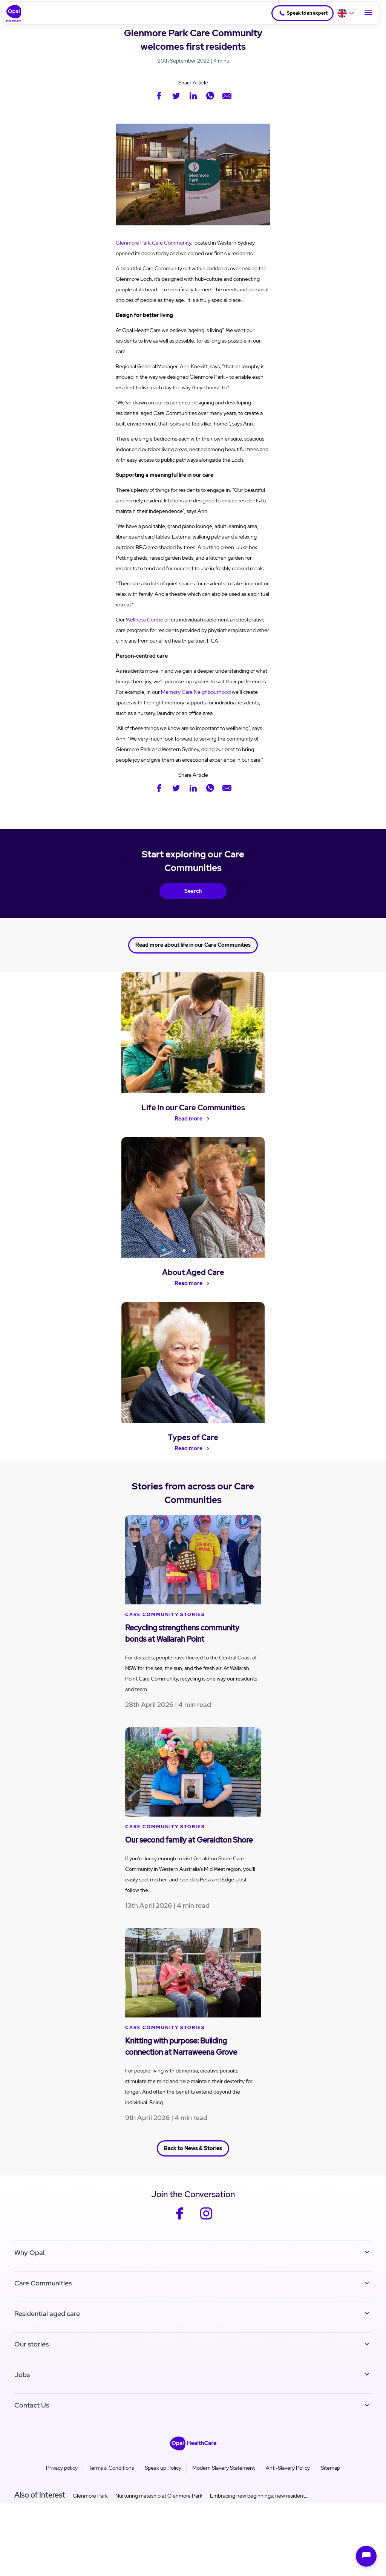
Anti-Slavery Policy (288, 2470)
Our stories (31, 2346)
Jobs (22, 2377)
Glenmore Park (90, 2498)
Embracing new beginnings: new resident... (259, 2498)
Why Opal (29, 2255)
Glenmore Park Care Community (153, 242)
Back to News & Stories (193, 2151)
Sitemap (330, 2470)
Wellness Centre (144, 619)
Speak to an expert (300, 13)
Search (193, 890)
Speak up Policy (163, 2470)
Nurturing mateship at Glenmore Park (158, 2498)
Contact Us (31, 2407)
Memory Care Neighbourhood (196, 692)
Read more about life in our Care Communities (193, 943)
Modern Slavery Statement (223, 2470)
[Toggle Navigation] (368, 13)
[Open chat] (366, 2556)
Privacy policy (62, 2470)
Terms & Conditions (111, 2470)
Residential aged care (47, 2316)
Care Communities (43, 2285)
